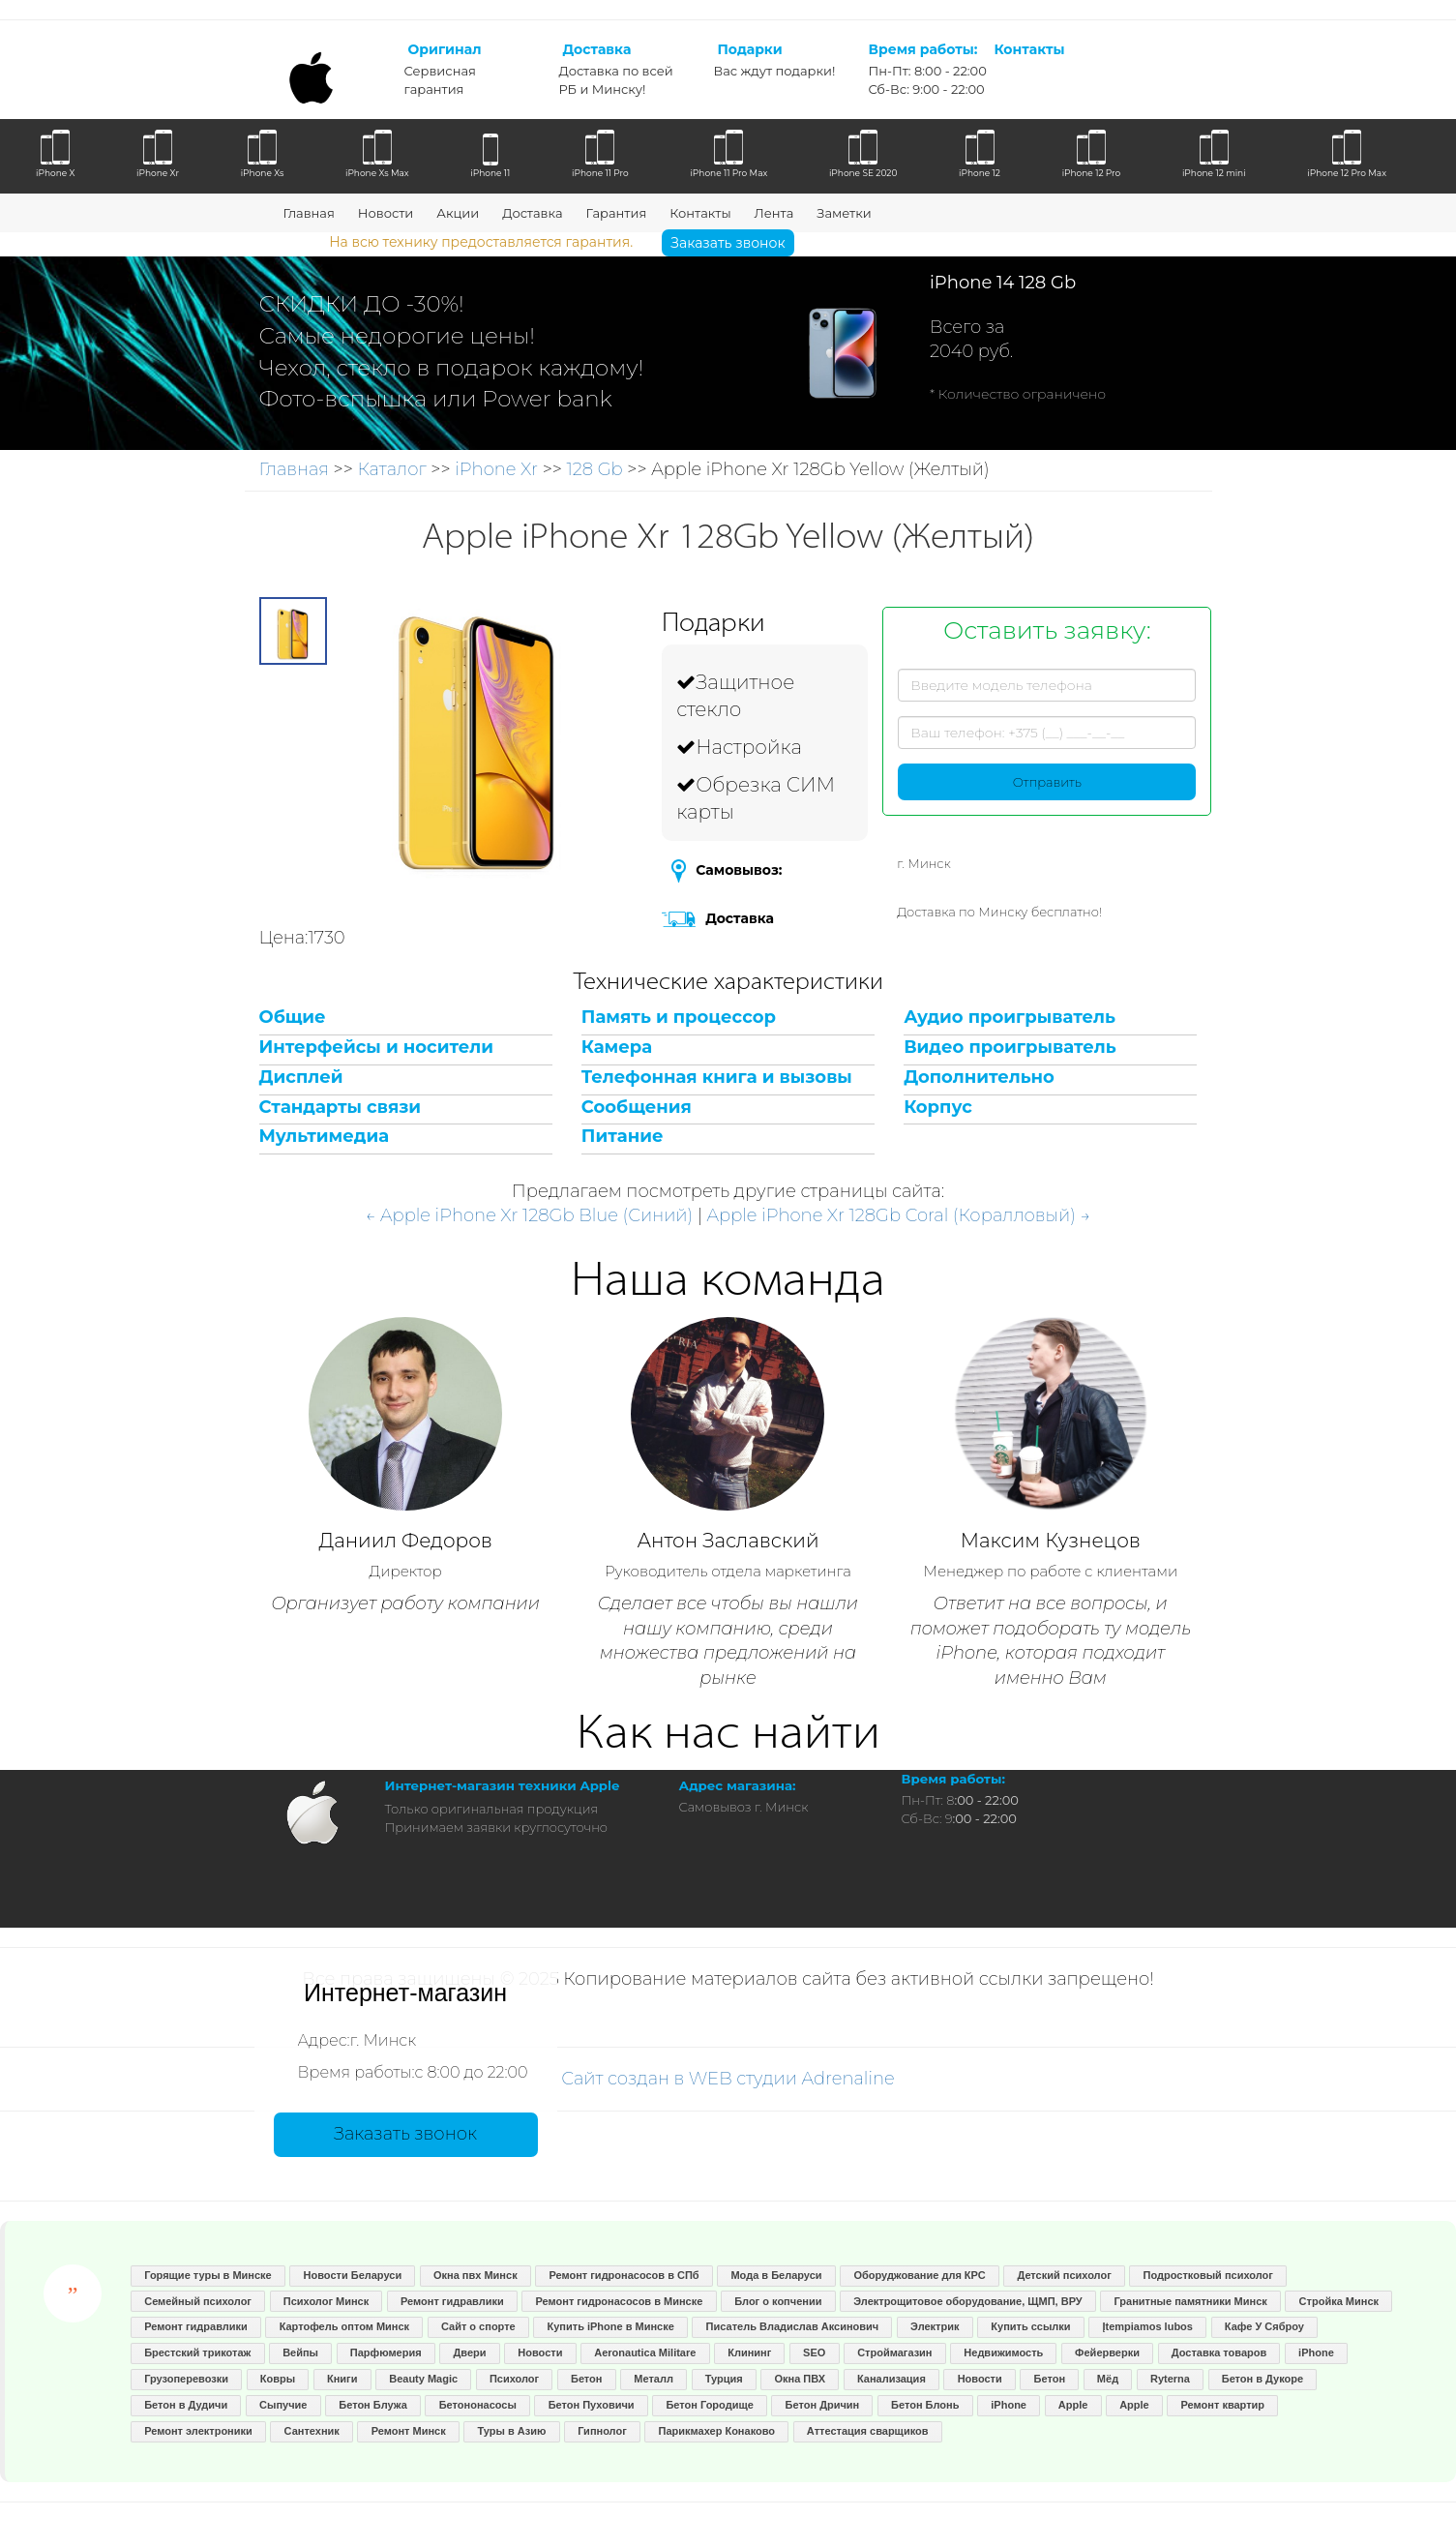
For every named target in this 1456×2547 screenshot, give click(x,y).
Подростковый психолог (1208, 2275)
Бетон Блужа (373, 2405)
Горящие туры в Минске (208, 2275)
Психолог (514, 2378)
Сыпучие (283, 2405)
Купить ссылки (1030, 2326)
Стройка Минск (1339, 2301)
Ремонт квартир (1223, 2405)
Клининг (749, 2352)
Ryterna (1170, 2378)
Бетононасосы (478, 2405)
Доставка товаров (1219, 2352)
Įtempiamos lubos (1147, 2326)
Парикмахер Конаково (717, 2431)
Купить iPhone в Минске (611, 2326)
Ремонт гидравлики (452, 2301)
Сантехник (312, 2431)
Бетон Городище (709, 2405)
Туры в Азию (512, 2431)
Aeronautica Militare (645, 2352)
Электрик (934, 2326)
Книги (342, 2378)
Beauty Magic (423, 2378)
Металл (653, 2378)
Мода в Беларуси (775, 2275)
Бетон (586, 2378)
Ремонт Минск (408, 2431)
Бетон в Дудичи (185, 2405)
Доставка (532, 213)
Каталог (391, 469)
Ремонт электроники (198, 2431)
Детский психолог (1064, 2275)
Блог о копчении (777, 2301)
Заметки (844, 213)
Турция (724, 2378)
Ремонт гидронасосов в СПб (623, 2275)
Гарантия (615, 213)
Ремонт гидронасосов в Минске (618, 2301)
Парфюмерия (386, 2352)
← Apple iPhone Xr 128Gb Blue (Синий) (530, 1215)
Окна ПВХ (799, 2378)
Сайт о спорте (478, 2326)
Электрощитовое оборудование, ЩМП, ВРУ (967, 2301)
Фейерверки (1107, 2352)
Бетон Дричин (823, 2405)
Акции (457, 213)
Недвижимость (1003, 2352)
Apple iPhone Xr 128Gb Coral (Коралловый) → (899, 1215)
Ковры (277, 2378)
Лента (774, 213)
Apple (1073, 2405)
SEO (814, 2352)
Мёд (1107, 2378)
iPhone (1316, 2352)
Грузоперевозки (186, 2378)
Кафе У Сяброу (1264, 2326)
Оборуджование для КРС (919, 2275)
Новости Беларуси (353, 2275)
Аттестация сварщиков (868, 2431)
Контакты (699, 213)
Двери (469, 2352)
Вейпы (300, 2352)
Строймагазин (894, 2352)
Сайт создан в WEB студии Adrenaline (728, 2078)
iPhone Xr (496, 469)
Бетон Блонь (925, 2405)
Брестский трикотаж (197, 2352)
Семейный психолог (198, 2301)
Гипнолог (602, 2431)
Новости (385, 213)
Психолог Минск (326, 2301)
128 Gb (595, 469)
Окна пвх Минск (475, 2275)
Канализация (891, 2378)
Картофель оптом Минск (344, 2326)
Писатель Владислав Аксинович (792, 2326)
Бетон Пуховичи (592, 2405)
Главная (309, 213)
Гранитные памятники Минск (1190, 2301)
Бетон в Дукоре (1262, 2378)
